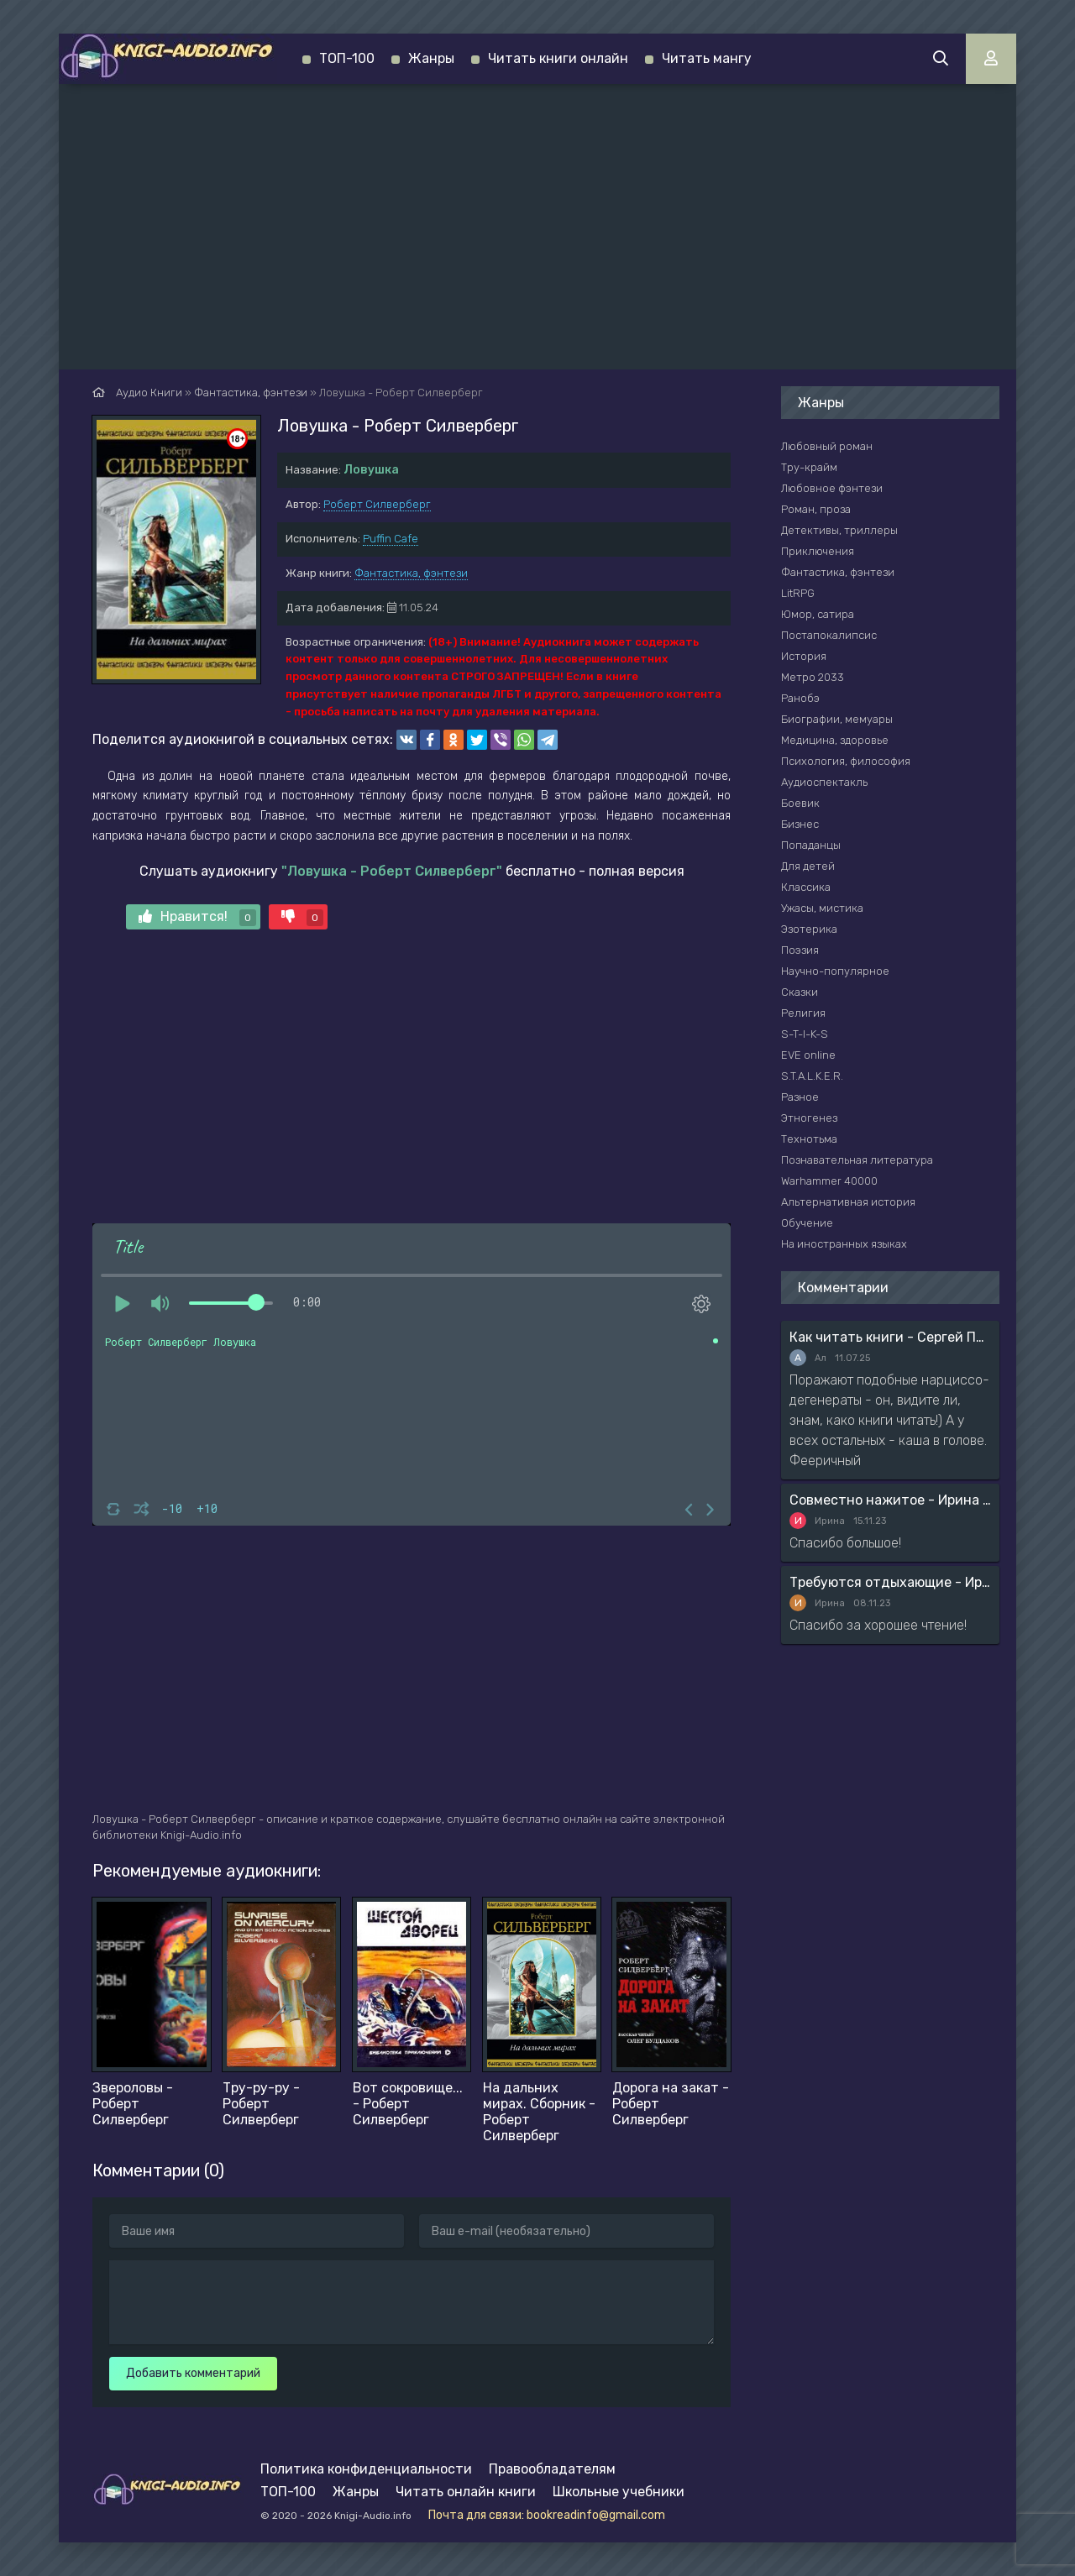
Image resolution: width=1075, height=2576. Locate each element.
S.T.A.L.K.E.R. (812, 1076)
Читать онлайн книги (466, 2492)
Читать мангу (707, 58)
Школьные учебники (618, 2492)
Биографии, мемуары (837, 719)
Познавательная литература (857, 1160)
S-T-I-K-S (804, 1034)
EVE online (808, 1055)
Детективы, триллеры (839, 530)
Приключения (817, 551)
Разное (800, 1097)
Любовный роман (827, 446)
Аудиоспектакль (824, 782)
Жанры (431, 58)
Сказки (799, 992)
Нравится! (197, 917)
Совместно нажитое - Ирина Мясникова (890, 1500)
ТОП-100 (347, 58)
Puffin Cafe (390, 538)
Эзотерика (809, 929)
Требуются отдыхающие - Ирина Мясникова (890, 1582)
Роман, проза (816, 509)
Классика (806, 887)
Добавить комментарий (193, 2373)
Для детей (808, 866)
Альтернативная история (848, 1202)
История (803, 656)
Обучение (807, 1223)
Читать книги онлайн (558, 58)
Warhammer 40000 (829, 1181)
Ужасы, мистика (822, 908)
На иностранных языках (844, 1244)
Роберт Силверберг (377, 504)
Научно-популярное (835, 971)
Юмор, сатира (817, 614)
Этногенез (809, 1118)
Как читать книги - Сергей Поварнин (890, 1337)
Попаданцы (811, 845)
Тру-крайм (809, 467)
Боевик (800, 803)
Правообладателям (552, 2469)
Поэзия (800, 950)
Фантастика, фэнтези (411, 573)
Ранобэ (800, 698)
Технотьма (809, 1139)
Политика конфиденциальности (366, 2469)
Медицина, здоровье (835, 740)
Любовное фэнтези (832, 488)
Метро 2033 (812, 677)
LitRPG (798, 593)
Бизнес (800, 824)
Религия (803, 1013)
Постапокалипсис (829, 635)
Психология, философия (845, 761)
